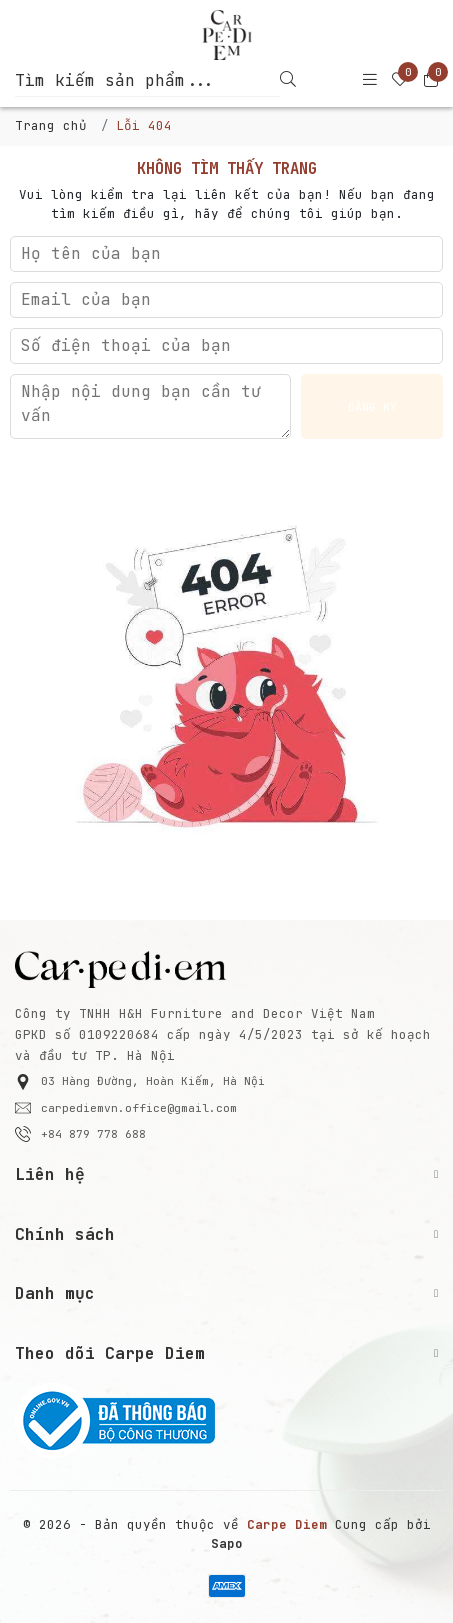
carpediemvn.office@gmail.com (126, 1108)
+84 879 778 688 (80, 1134)
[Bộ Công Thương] (226, 1421)
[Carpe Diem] (226, 35)
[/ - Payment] (227, 1586)
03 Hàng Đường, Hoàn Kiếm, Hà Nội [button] (140, 1082)
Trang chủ (51, 125)
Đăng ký (372, 407)
